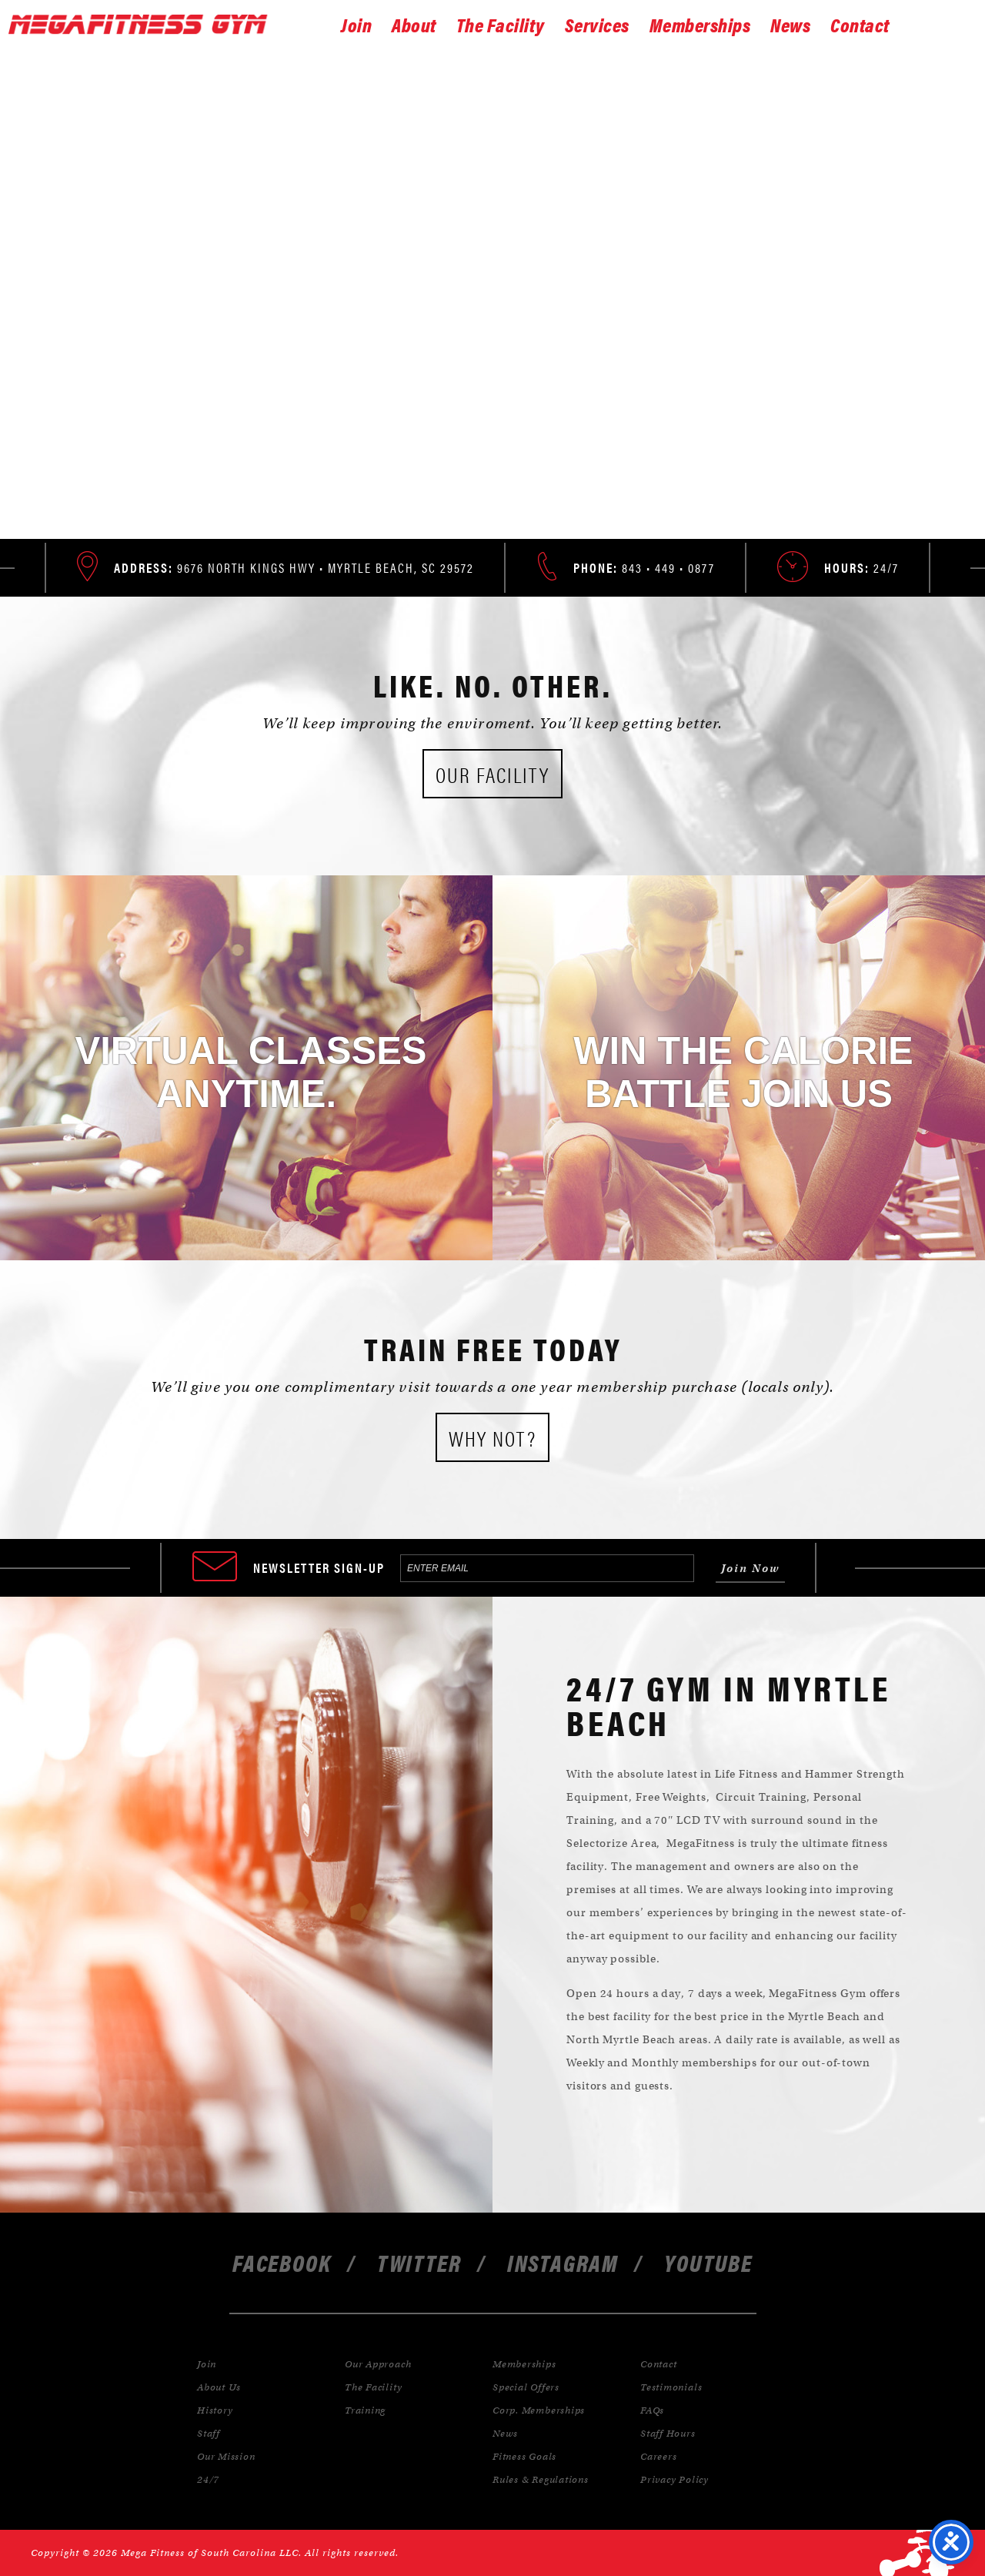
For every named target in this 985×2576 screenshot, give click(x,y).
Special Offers (525, 2387)
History (214, 2410)
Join (356, 24)
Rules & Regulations (540, 2479)
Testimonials (671, 2387)
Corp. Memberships (538, 2410)
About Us (219, 2387)
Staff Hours (668, 2433)
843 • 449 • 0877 (644, 567)
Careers (658, 2456)
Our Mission (226, 2456)
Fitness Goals (524, 2456)
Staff (208, 2433)
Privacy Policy (674, 2479)
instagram (563, 2262)
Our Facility (492, 773)
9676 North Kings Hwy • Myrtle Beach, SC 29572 (294, 567)
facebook (281, 2262)
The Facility (500, 24)
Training (365, 2410)
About (414, 24)
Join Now (496, 369)
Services (597, 24)
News (790, 24)
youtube (708, 2262)
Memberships (700, 24)
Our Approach (378, 2364)
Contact (860, 24)
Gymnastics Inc (145, 24)
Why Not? (492, 1437)
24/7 (208, 2479)
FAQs (652, 2410)
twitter (419, 2262)
